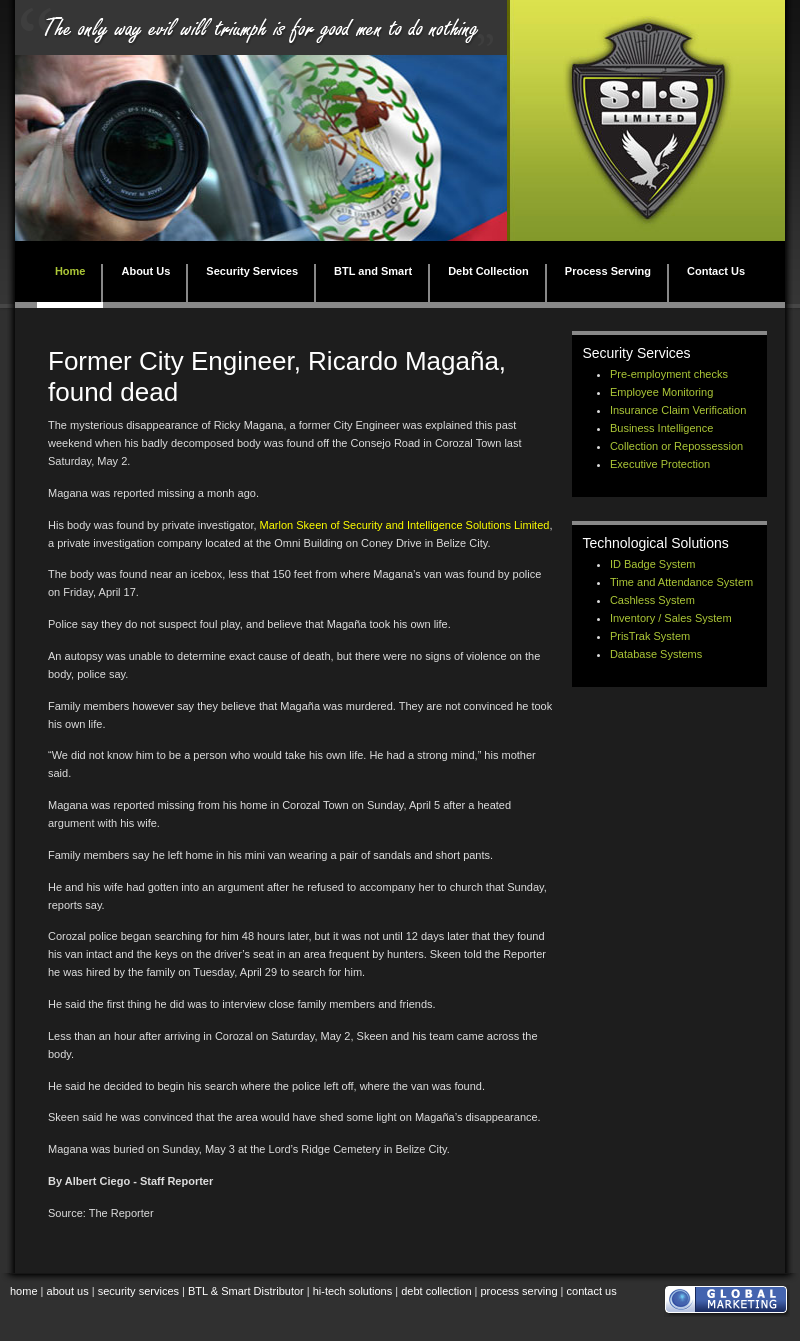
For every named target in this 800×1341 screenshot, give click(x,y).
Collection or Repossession (676, 446)
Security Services (252, 271)
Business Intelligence (661, 428)
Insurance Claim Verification (678, 410)
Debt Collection (488, 271)
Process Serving (608, 271)
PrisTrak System (650, 636)
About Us (145, 271)
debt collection (436, 1291)
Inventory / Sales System (671, 618)
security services (138, 1291)
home (24, 1291)
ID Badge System (653, 564)
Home (70, 271)
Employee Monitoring (661, 392)
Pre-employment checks (669, 374)
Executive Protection (660, 464)
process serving (519, 1291)
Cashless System (652, 600)
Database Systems (656, 654)
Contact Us (716, 271)
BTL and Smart (373, 271)
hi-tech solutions (353, 1291)
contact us (592, 1291)
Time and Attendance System (681, 582)
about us (68, 1291)
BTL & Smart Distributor (246, 1291)
